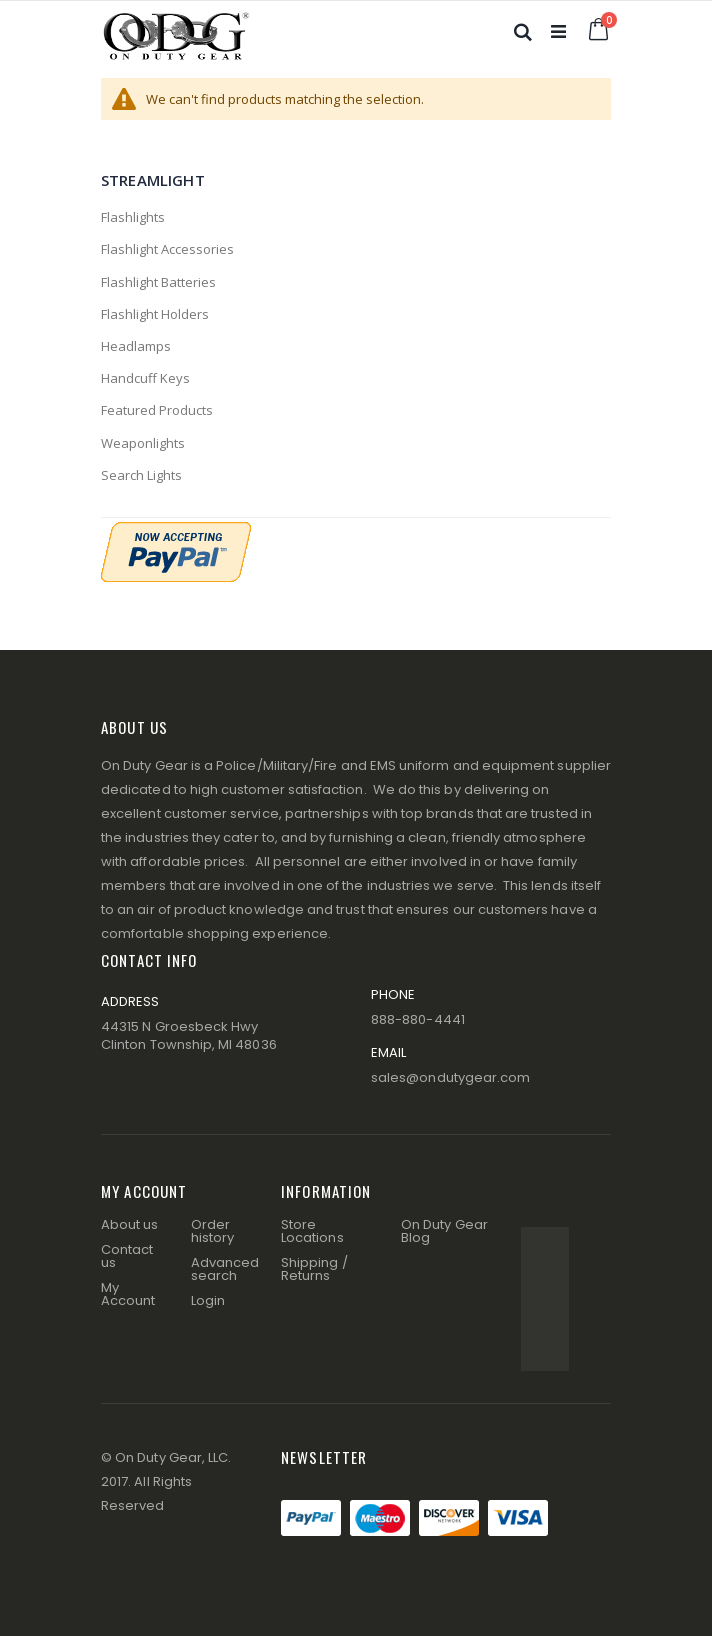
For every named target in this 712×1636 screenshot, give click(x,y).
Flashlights (133, 217)
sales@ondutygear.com (450, 1077)
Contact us (127, 1256)
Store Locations (312, 1231)
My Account (128, 1294)
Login (208, 1300)
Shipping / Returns (314, 1269)
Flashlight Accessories (167, 249)
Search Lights (141, 475)
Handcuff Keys (145, 378)
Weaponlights (143, 443)
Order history (212, 1231)
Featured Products (157, 410)
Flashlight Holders (155, 314)
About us (130, 1224)
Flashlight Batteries (158, 282)
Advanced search (225, 1269)
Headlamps (136, 346)
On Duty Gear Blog (444, 1231)
